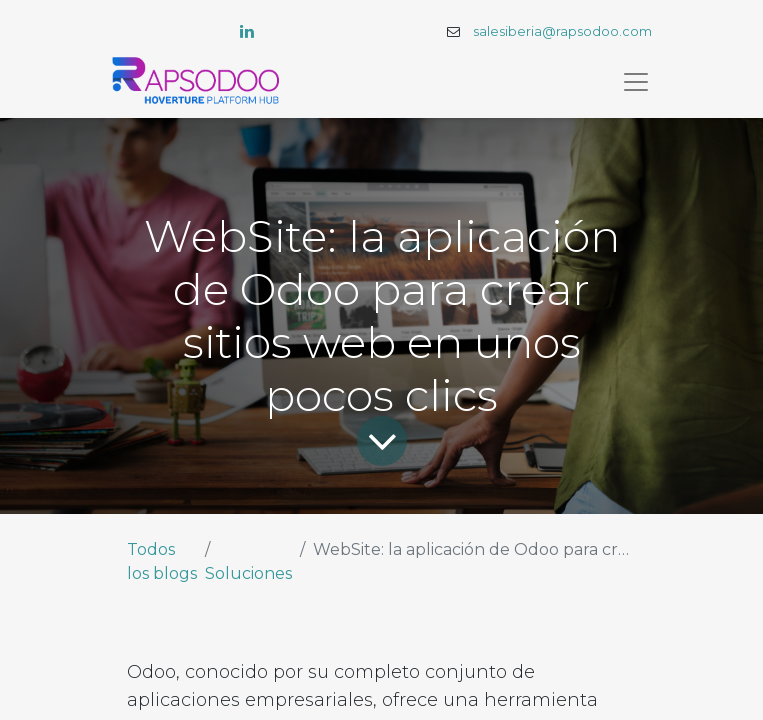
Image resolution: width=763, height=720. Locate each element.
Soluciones (248, 573)
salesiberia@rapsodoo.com (562, 31)
